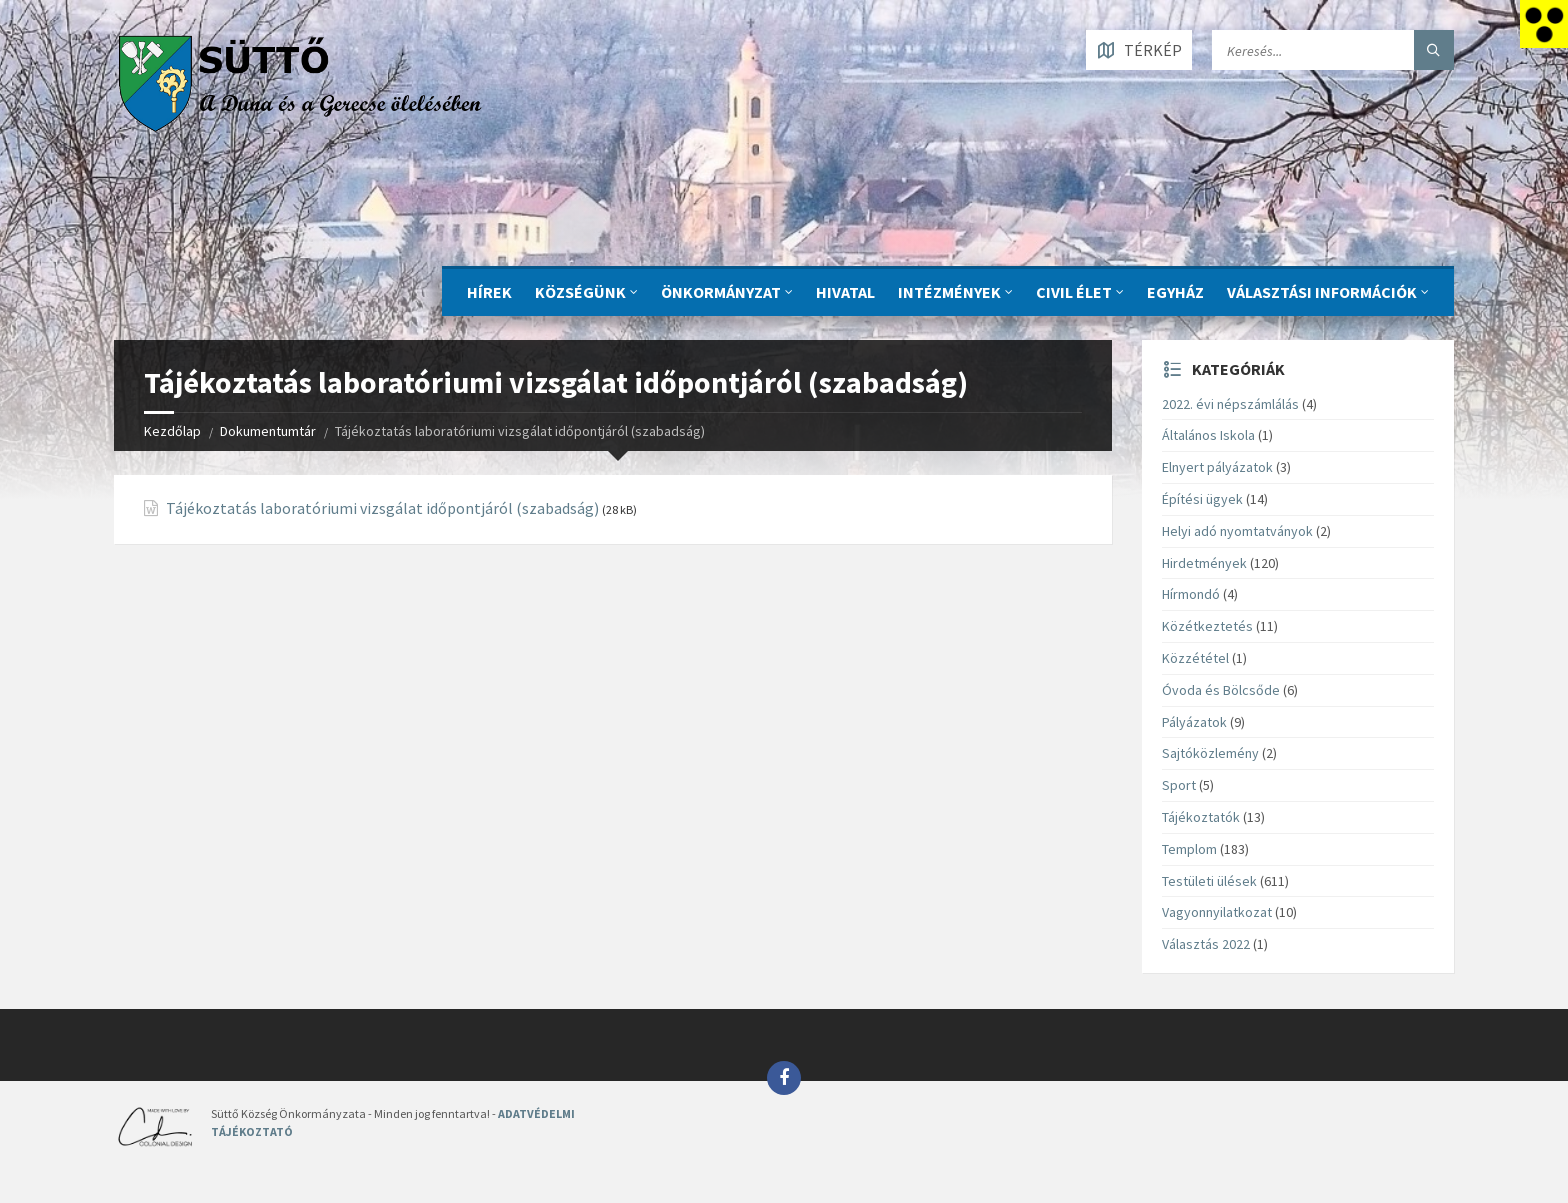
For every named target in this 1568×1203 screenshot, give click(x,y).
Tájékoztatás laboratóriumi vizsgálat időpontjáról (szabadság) (382, 508)
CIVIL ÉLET (1074, 292)
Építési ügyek (1202, 499)
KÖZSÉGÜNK (580, 292)
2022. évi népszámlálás (1230, 404)
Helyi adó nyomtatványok (1237, 531)
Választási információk (1322, 292)
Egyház (1175, 292)
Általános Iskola (1208, 435)
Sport (1179, 785)
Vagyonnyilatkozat (1217, 912)
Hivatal (845, 292)
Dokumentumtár (268, 431)
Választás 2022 (1206, 944)
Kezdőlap (172, 431)
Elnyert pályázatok (1217, 467)
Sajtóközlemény (1210, 753)
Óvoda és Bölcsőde (1221, 690)
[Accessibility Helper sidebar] (1544, 24)
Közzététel (1195, 658)
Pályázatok (1194, 722)
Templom (1189, 849)
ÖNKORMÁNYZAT (721, 292)
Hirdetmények (1204, 563)
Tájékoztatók (1201, 817)
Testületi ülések (1209, 881)
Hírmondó (1191, 594)
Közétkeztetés (1207, 626)
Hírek (489, 292)
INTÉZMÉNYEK (949, 292)
